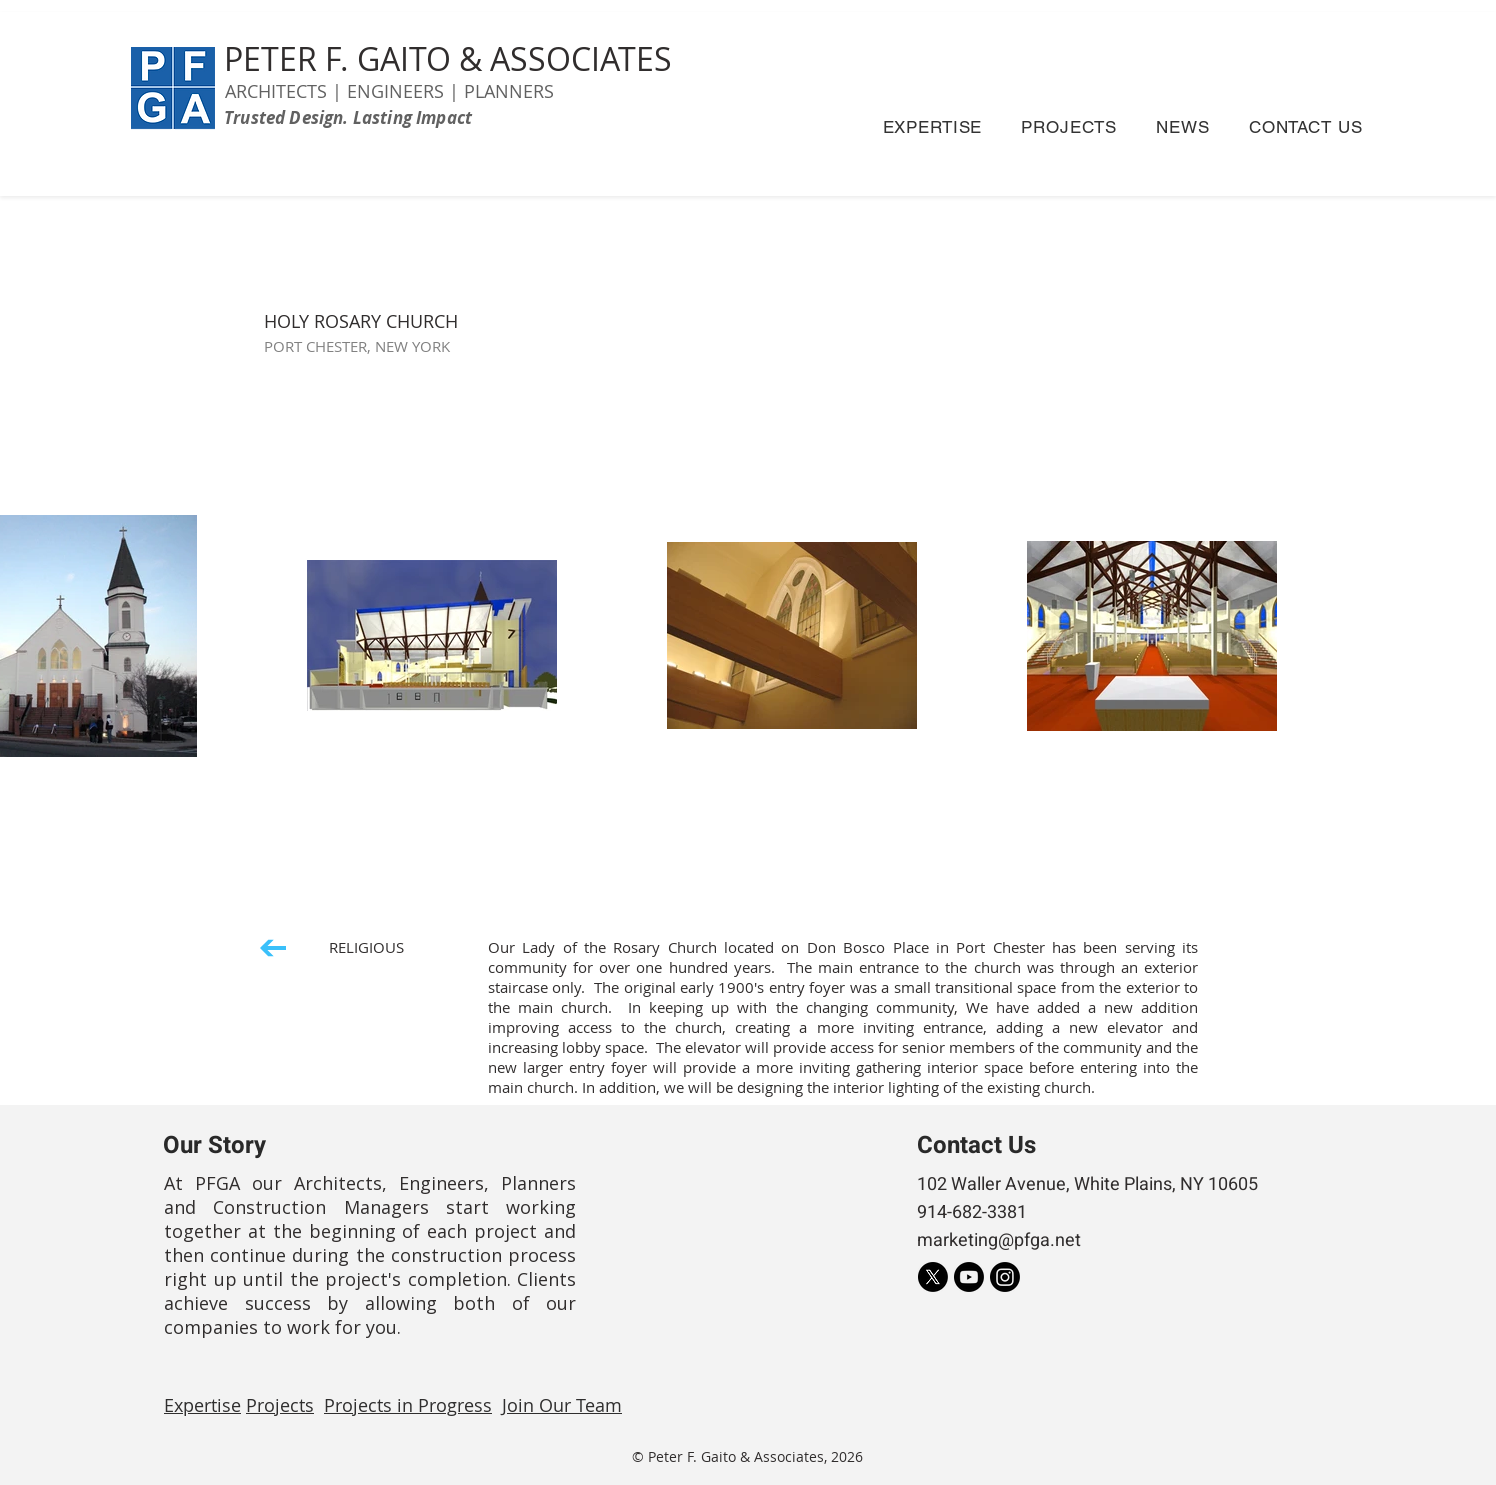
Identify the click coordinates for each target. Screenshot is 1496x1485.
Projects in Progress (408, 1405)
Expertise (202, 1405)
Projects (280, 1405)
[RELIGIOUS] (332, 947)
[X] (933, 1277)
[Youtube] (969, 1277)
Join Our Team (562, 1405)
